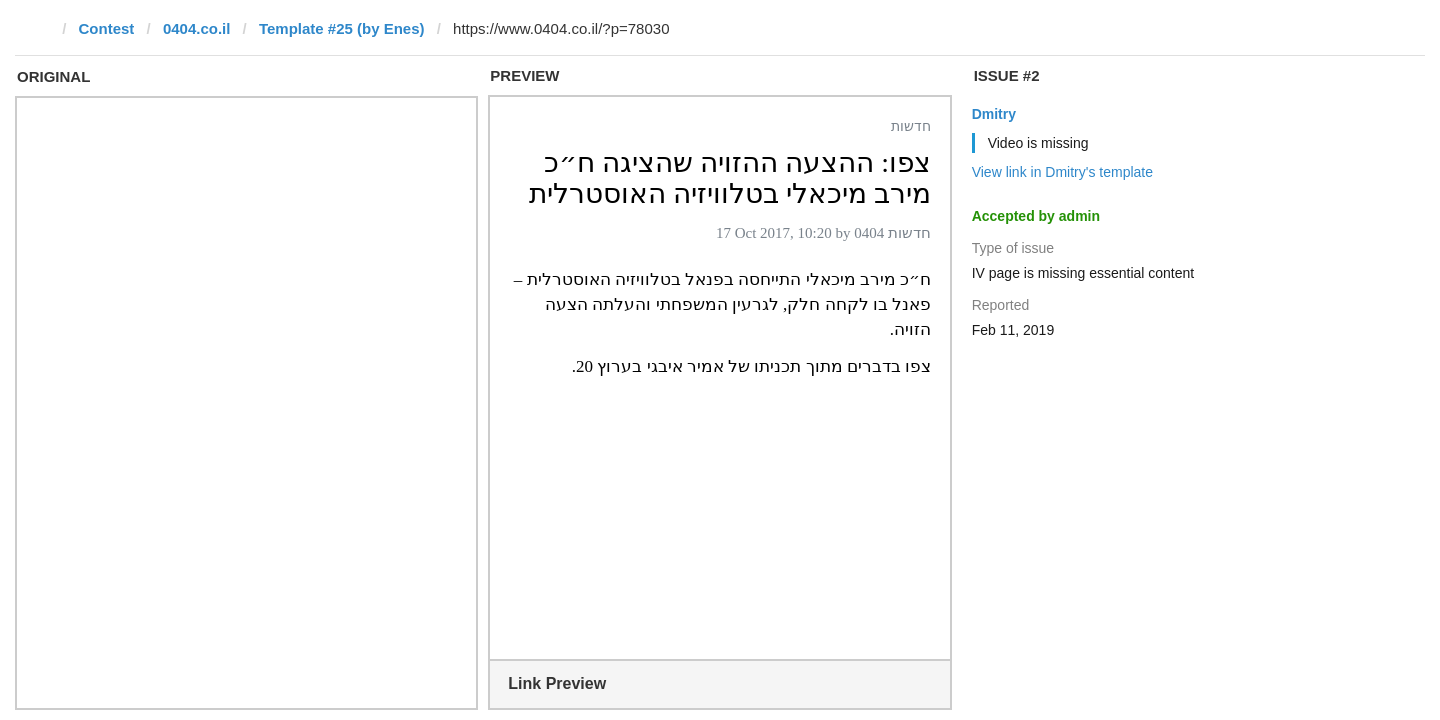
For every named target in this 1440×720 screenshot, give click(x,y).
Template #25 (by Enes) (342, 28)
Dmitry (994, 114)
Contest (107, 28)
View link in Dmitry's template (1062, 172)
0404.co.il (197, 28)
